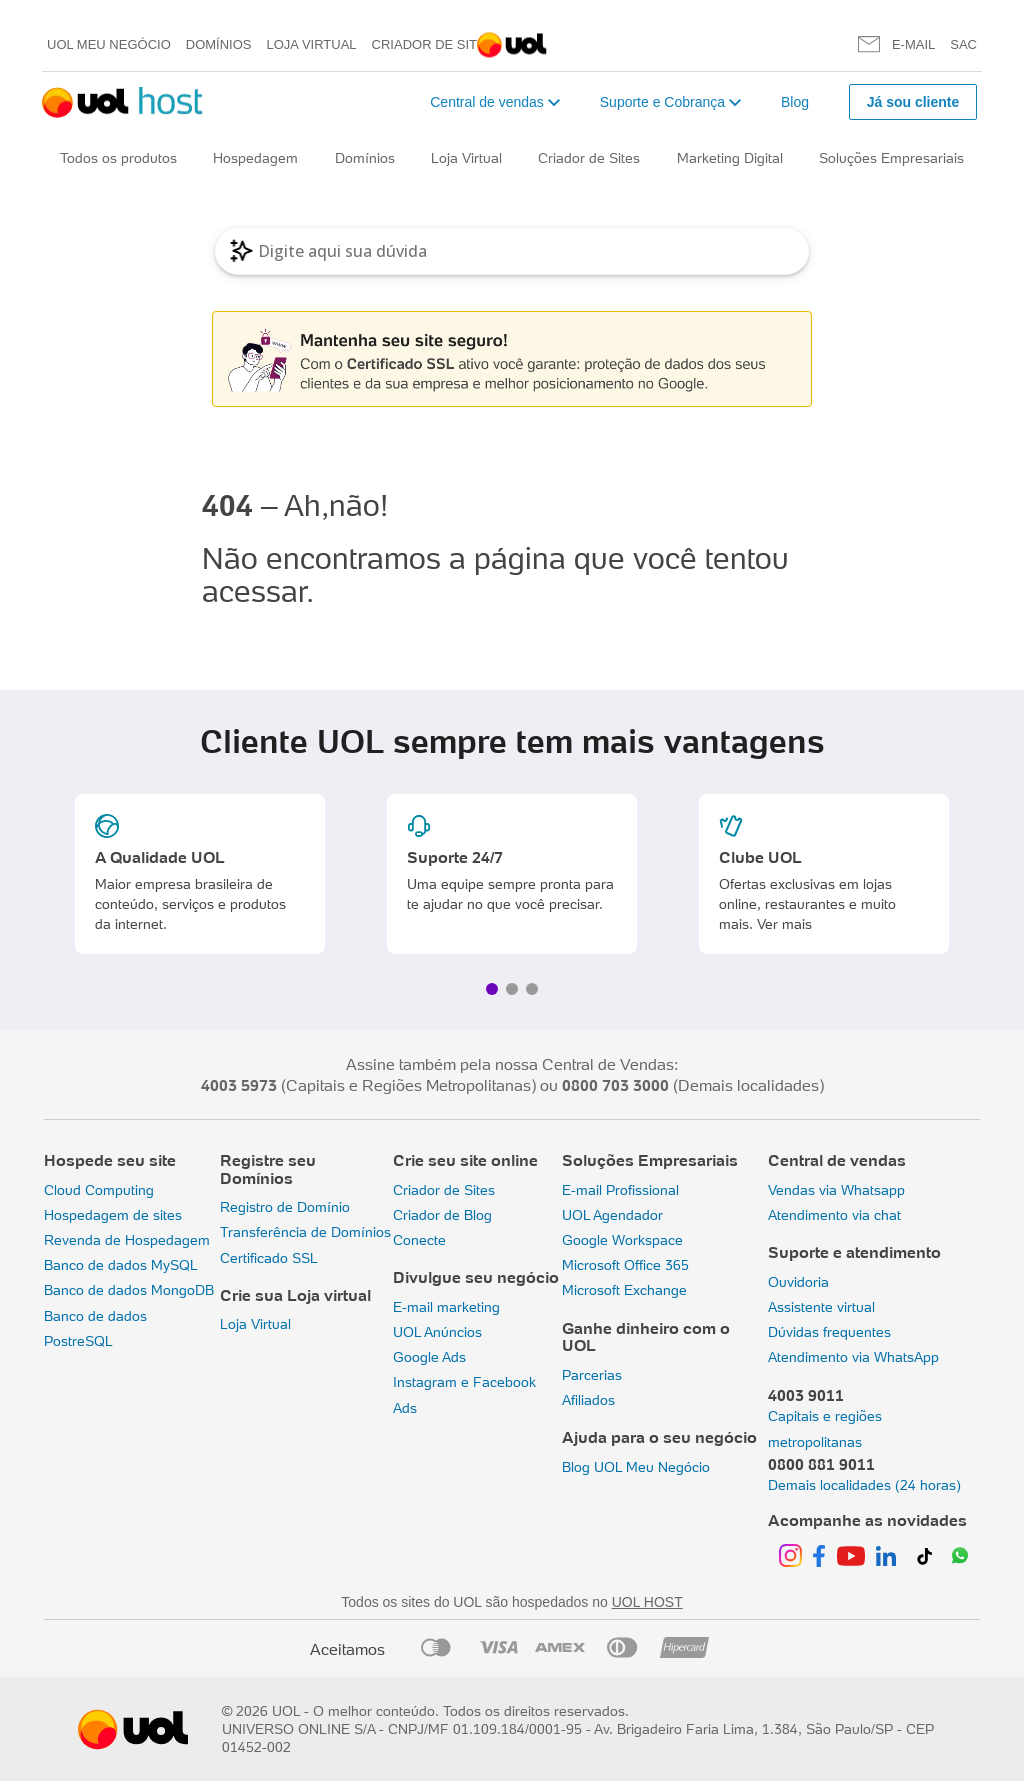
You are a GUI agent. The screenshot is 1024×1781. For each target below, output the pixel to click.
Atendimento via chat (834, 1215)
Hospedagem (255, 158)
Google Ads (429, 1357)
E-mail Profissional (620, 1190)
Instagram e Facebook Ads (464, 1394)
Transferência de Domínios (305, 1232)
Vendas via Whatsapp (836, 1190)
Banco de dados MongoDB (129, 1290)
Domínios (219, 44)
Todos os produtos (118, 158)
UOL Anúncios (437, 1332)
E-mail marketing (446, 1307)
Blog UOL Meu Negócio (636, 1467)
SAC (963, 44)
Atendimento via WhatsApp (853, 1357)
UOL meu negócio (109, 44)
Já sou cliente (913, 102)
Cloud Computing (99, 1190)
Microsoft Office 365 (625, 1265)
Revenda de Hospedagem (127, 1240)
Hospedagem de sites (113, 1215)
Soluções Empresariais (891, 158)
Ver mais (784, 924)
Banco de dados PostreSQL (95, 1328)
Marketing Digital (730, 158)
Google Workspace (622, 1240)
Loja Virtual (312, 44)
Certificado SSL (269, 1258)
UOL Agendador (612, 1215)
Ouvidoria (798, 1282)
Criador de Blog (442, 1215)
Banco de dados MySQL (121, 1265)
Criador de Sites (433, 44)
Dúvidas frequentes (829, 1332)
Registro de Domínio (285, 1207)
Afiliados (588, 1400)
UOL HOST (647, 1602)
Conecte (419, 1240)
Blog (795, 102)
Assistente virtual (821, 1307)
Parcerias (592, 1375)
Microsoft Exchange (624, 1290)
